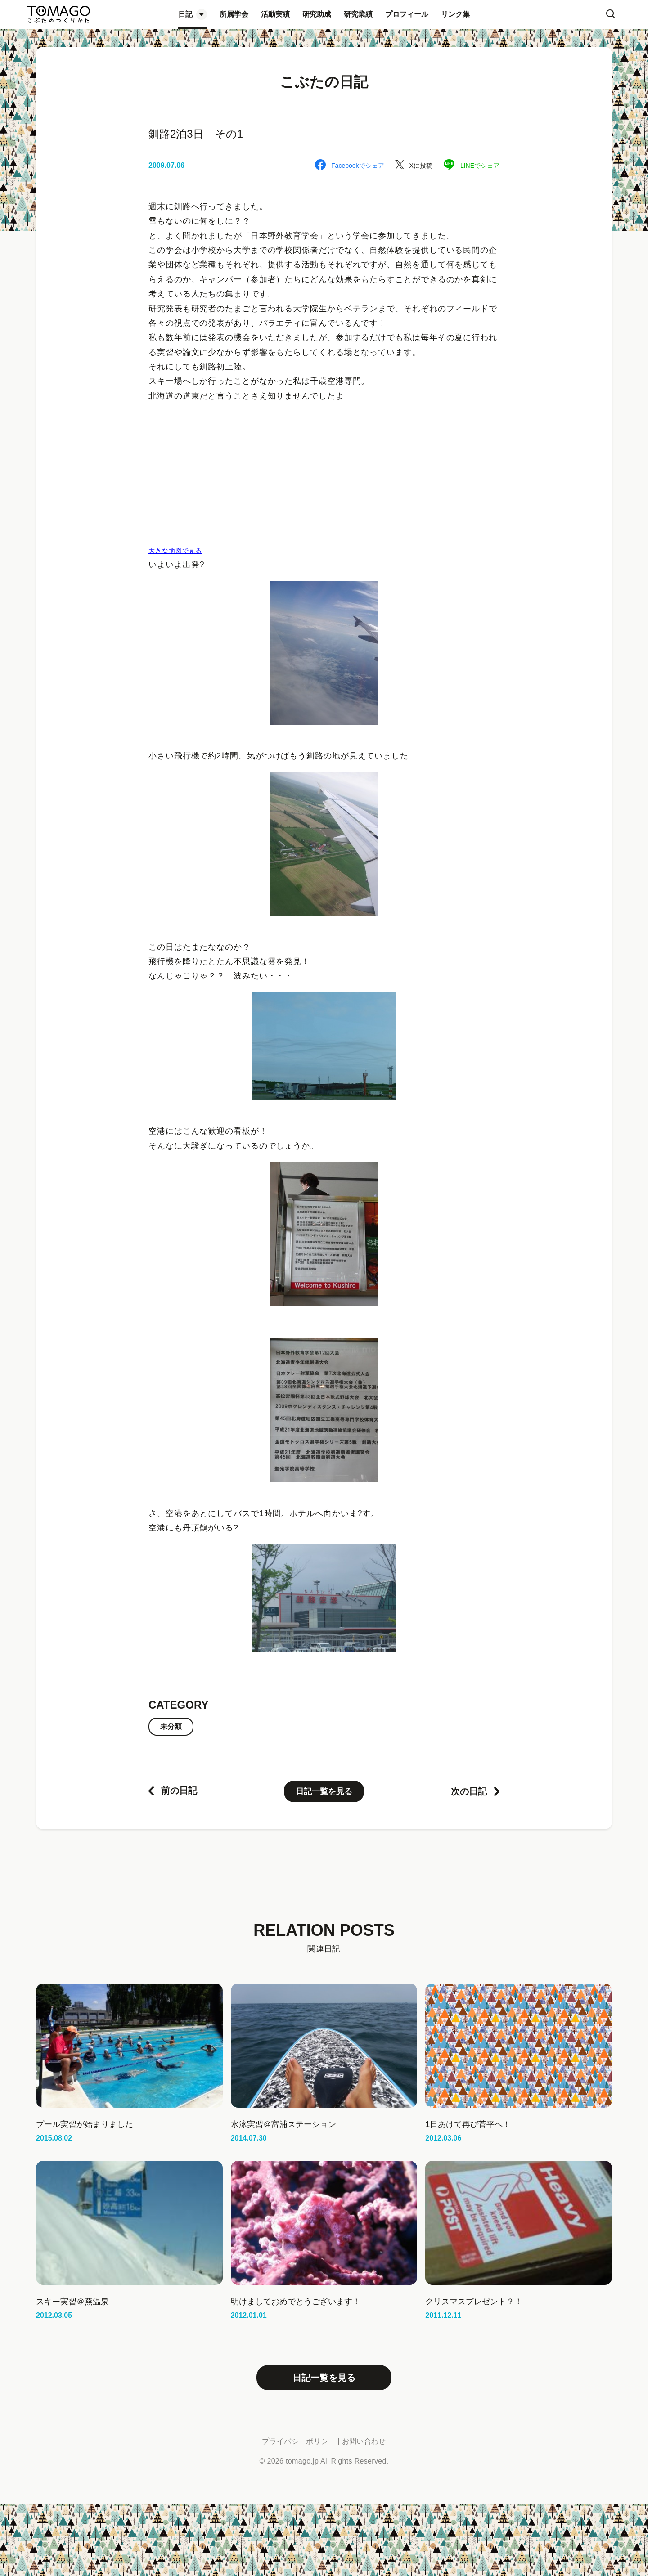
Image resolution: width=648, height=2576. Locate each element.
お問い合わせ (364, 2441)
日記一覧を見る (324, 1791)
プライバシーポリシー (298, 2441)
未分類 (171, 1726)
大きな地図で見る (175, 550)
